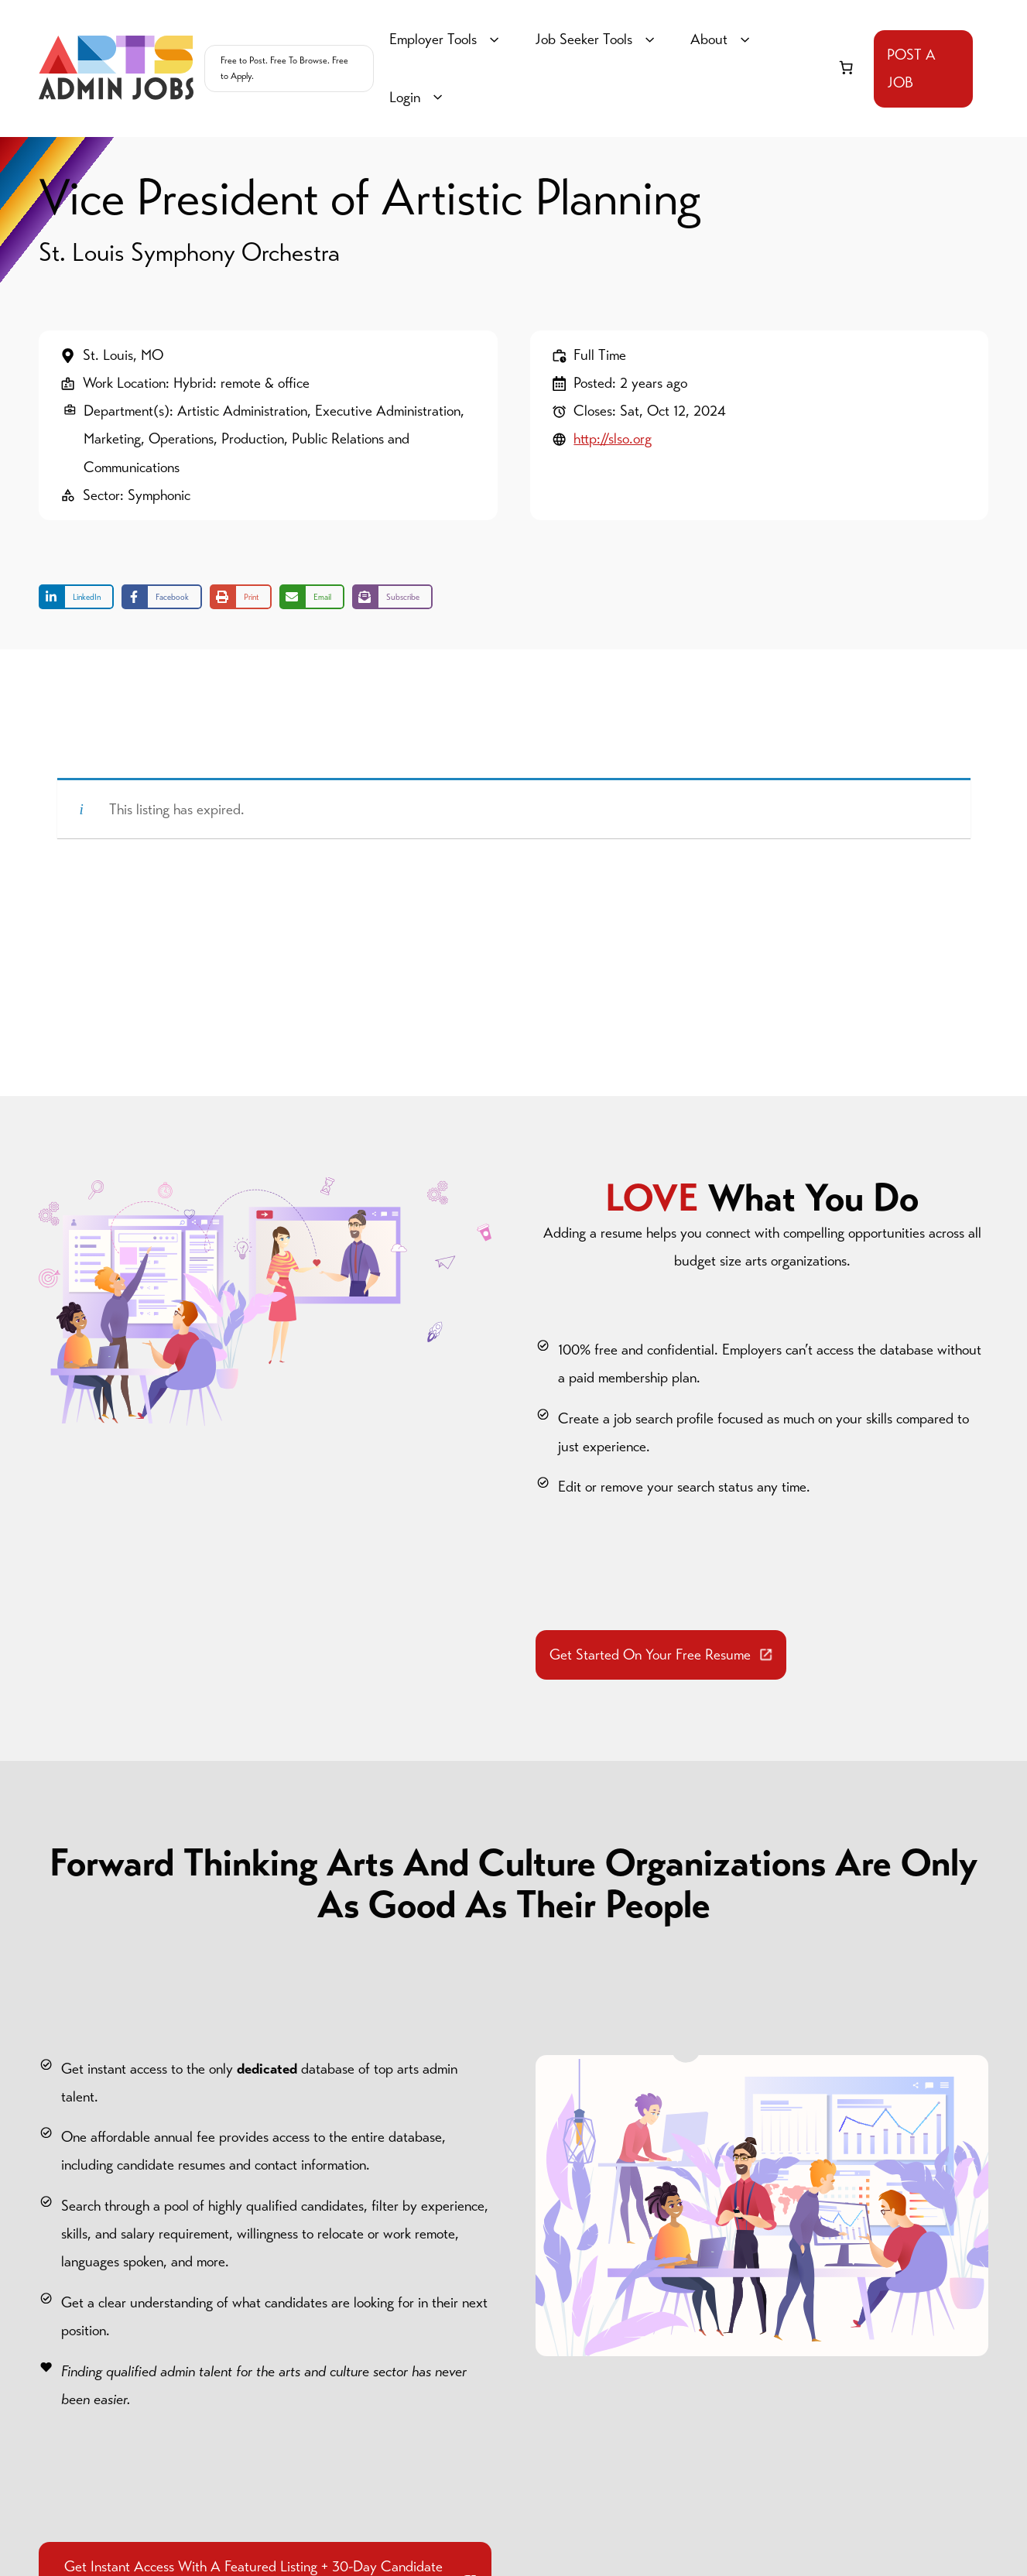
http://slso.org (612, 438)
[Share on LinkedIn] (76, 596)
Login (418, 97)
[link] (846, 67)
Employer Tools (446, 39)
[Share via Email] (311, 596)
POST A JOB (911, 68)
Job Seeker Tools (597, 39)
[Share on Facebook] (162, 596)
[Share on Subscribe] (392, 596)
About (722, 39)
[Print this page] (241, 596)
